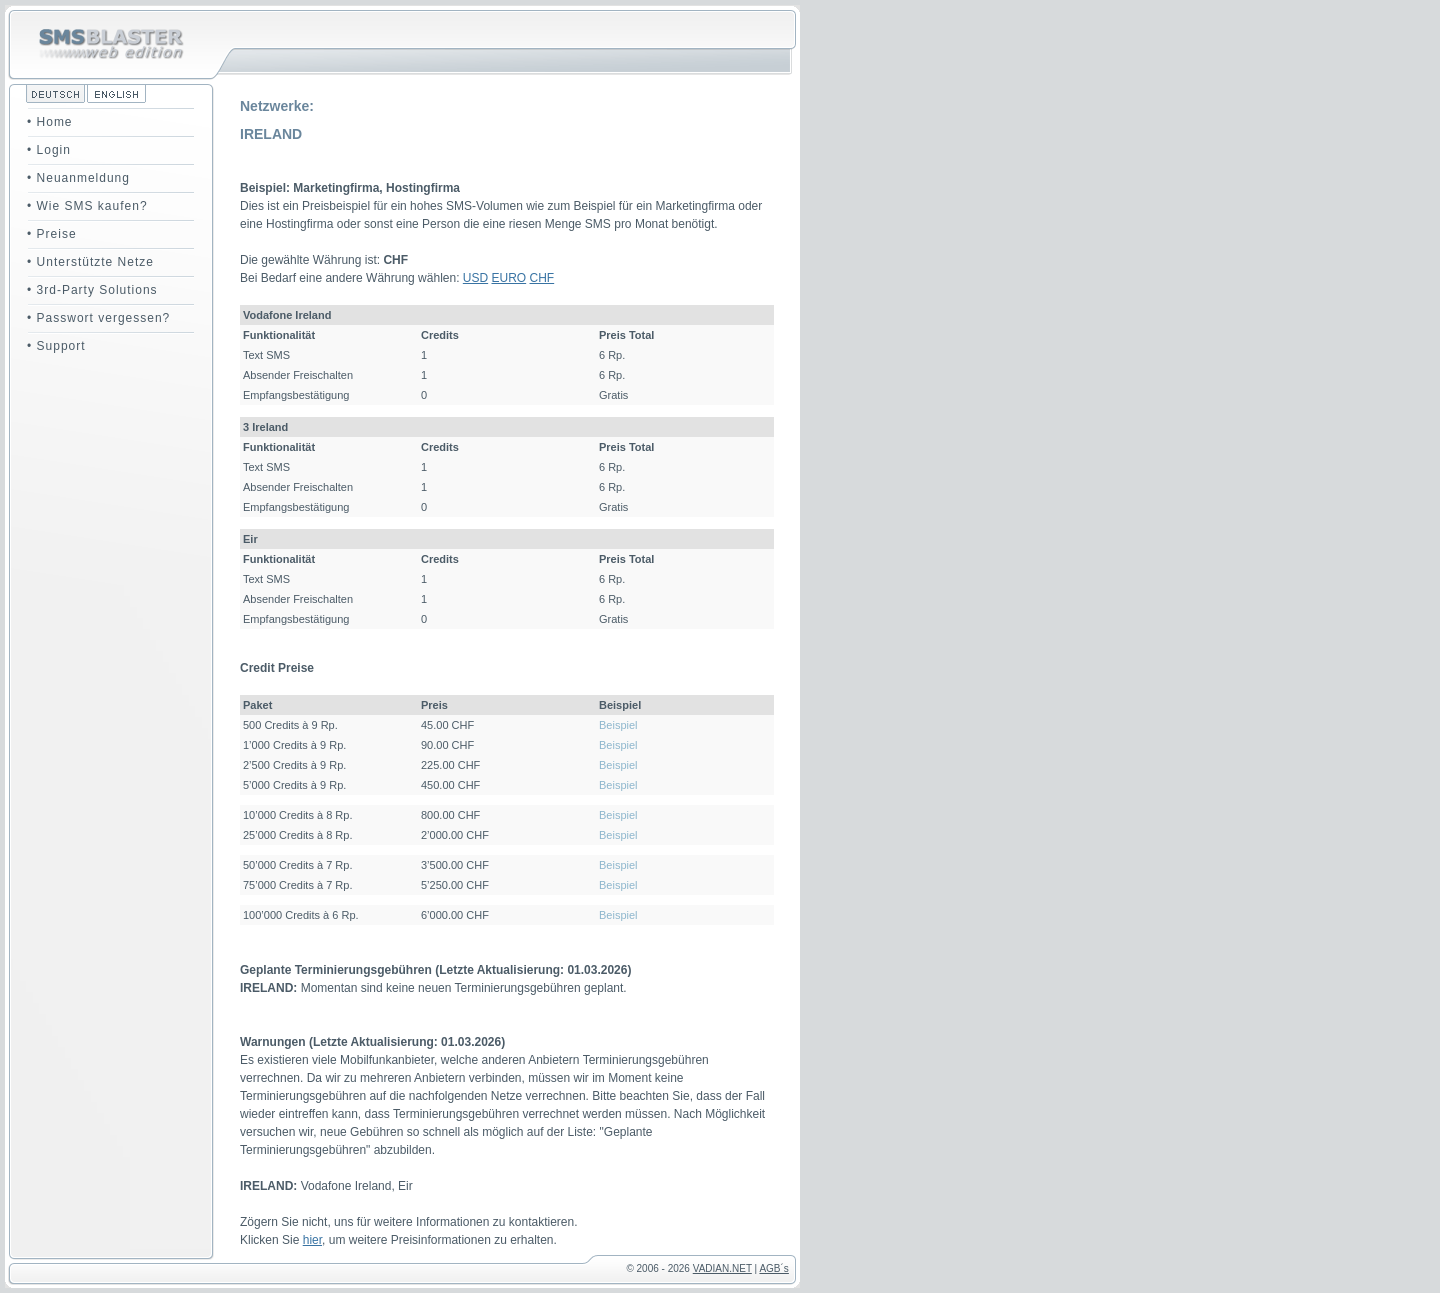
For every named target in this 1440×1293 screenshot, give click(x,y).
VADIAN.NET (722, 1268)
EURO (509, 278)
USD (475, 278)
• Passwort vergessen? (98, 318)
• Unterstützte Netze (90, 262)
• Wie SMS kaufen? (87, 206)
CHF (542, 278)
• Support (56, 346)
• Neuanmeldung (78, 178)
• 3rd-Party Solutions (92, 290)
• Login (49, 150)
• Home (50, 122)
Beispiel (618, 725)
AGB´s (773, 1268)
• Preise (52, 234)
